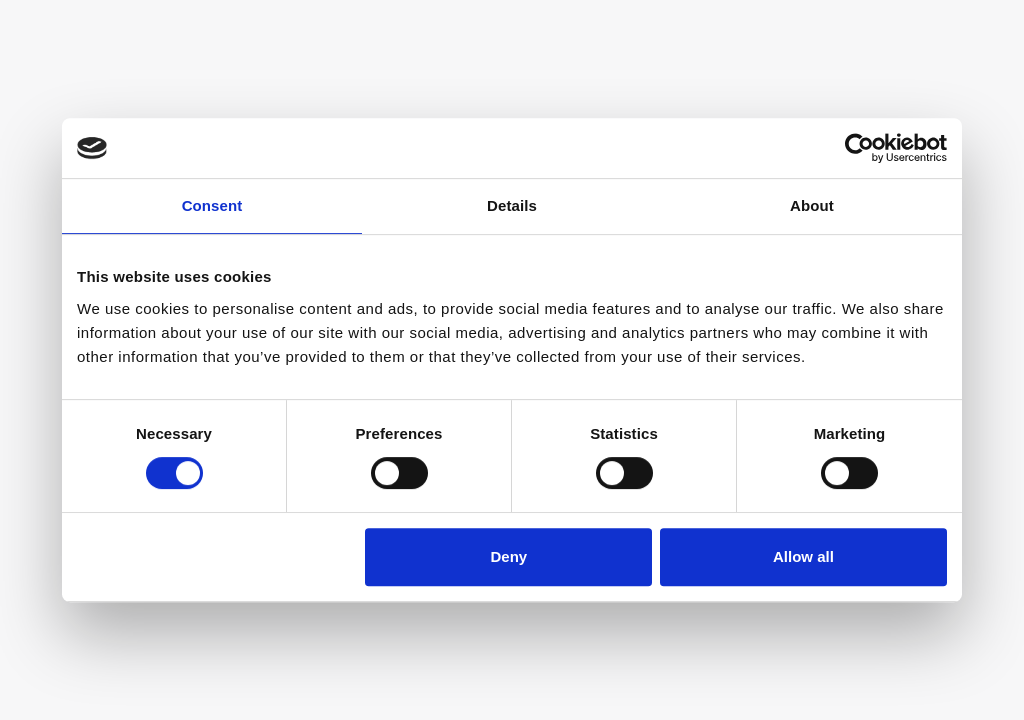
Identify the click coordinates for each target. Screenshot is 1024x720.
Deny (509, 556)
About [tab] (812, 205)
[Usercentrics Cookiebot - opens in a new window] (859, 148)
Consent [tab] (212, 205)
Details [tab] (512, 205)
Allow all (803, 556)
